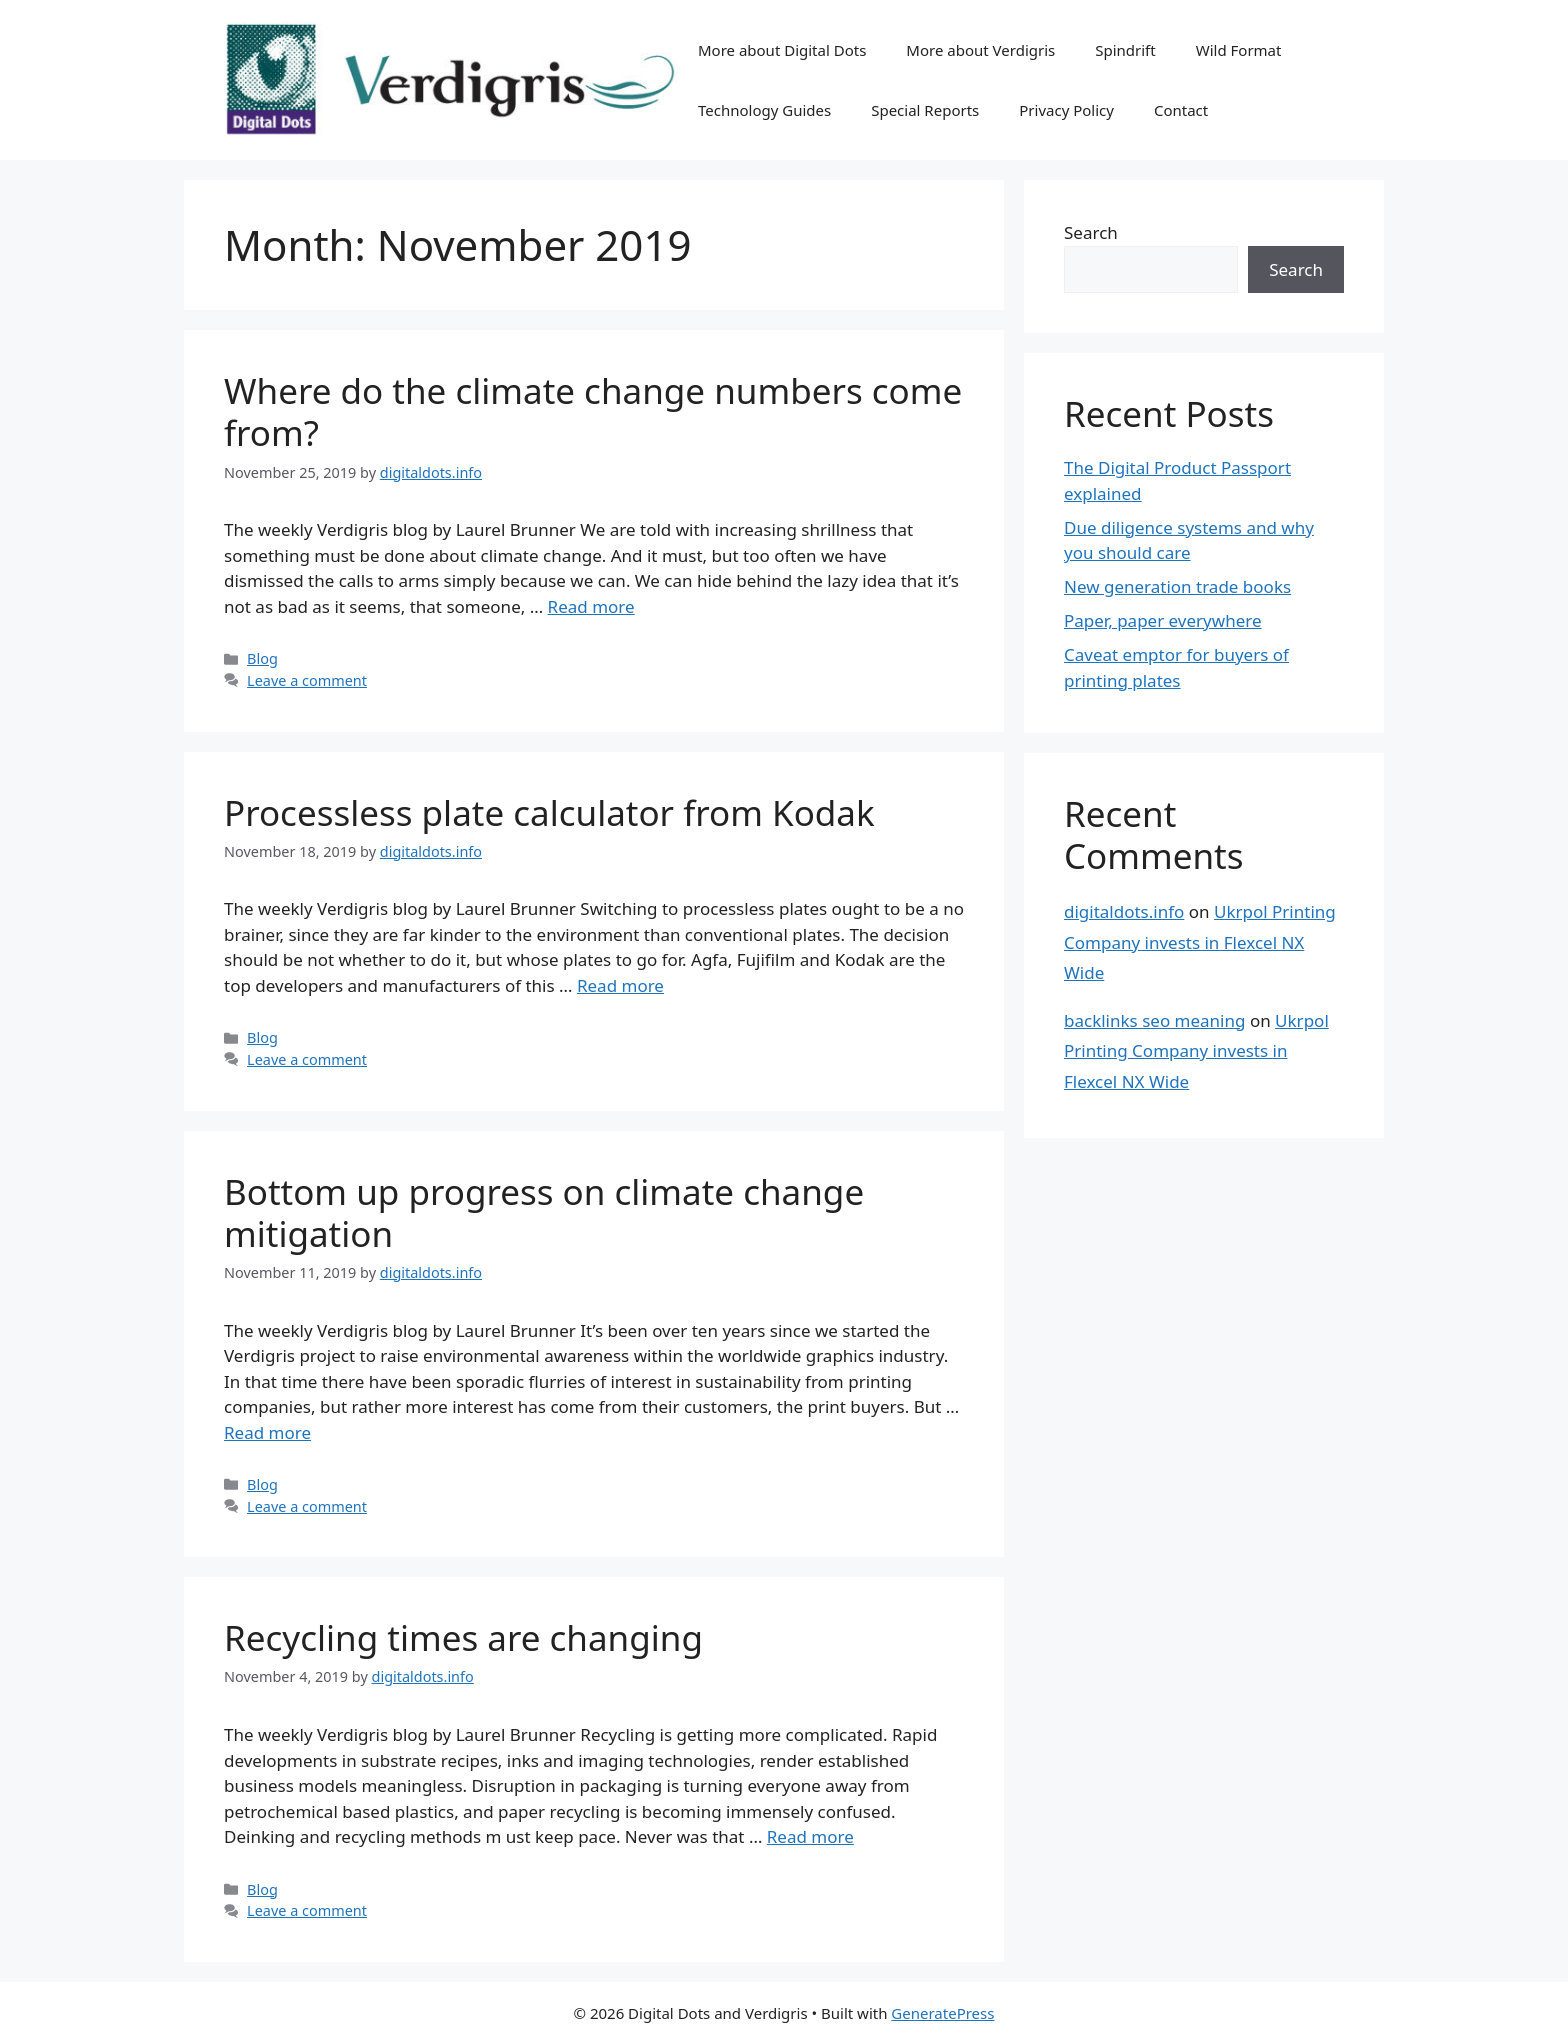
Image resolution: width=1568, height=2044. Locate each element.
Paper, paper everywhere (1163, 620)
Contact (1181, 110)
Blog (262, 658)
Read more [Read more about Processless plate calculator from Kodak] (620, 985)
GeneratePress (942, 2013)
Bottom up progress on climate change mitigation (544, 1212)
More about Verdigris (980, 50)
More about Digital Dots (782, 50)
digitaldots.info (1124, 911)
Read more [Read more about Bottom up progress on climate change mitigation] (267, 1432)
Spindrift (1125, 50)
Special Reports (925, 110)
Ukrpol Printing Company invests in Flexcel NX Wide (1200, 942)
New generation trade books (1177, 586)
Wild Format (1239, 50)
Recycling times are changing (463, 1637)
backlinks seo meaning (1154, 1020)
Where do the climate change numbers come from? (593, 411)
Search (1091, 232)
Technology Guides (764, 110)
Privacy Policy (1066, 110)
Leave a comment (307, 680)
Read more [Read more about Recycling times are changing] (810, 1836)
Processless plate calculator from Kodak (549, 812)
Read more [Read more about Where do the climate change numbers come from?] (591, 606)
